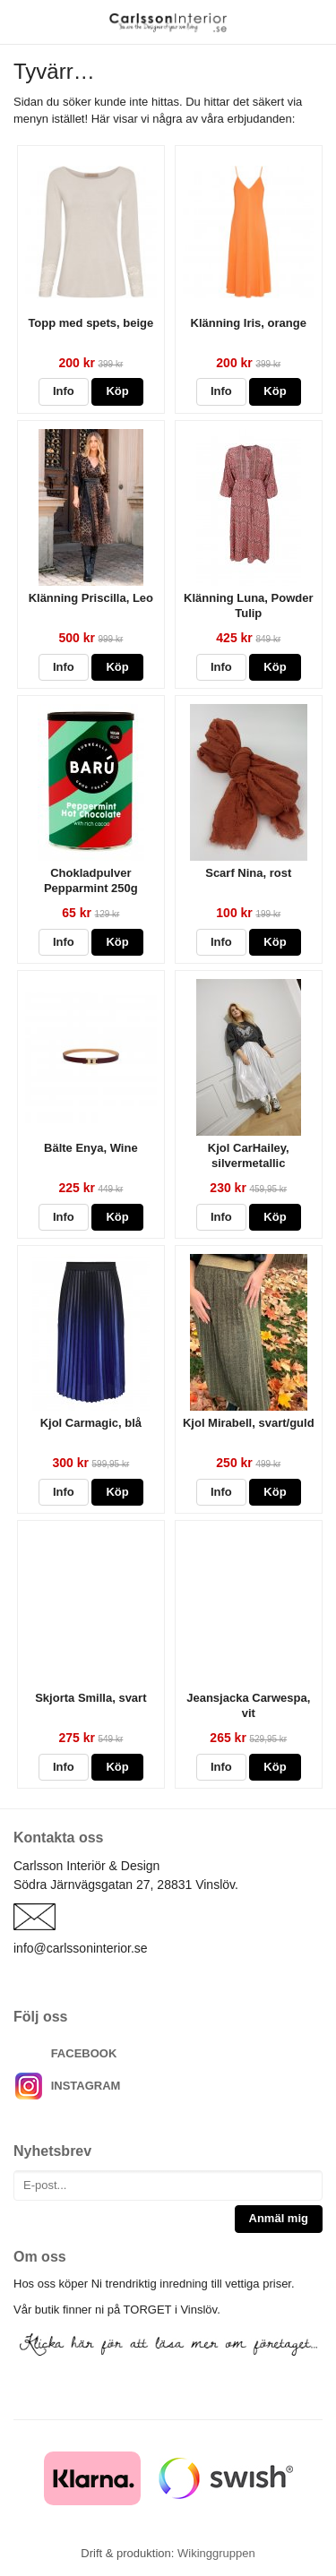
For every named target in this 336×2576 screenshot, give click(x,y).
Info (63, 391)
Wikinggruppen (216, 2553)
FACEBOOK (84, 2053)
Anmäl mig (278, 2218)
